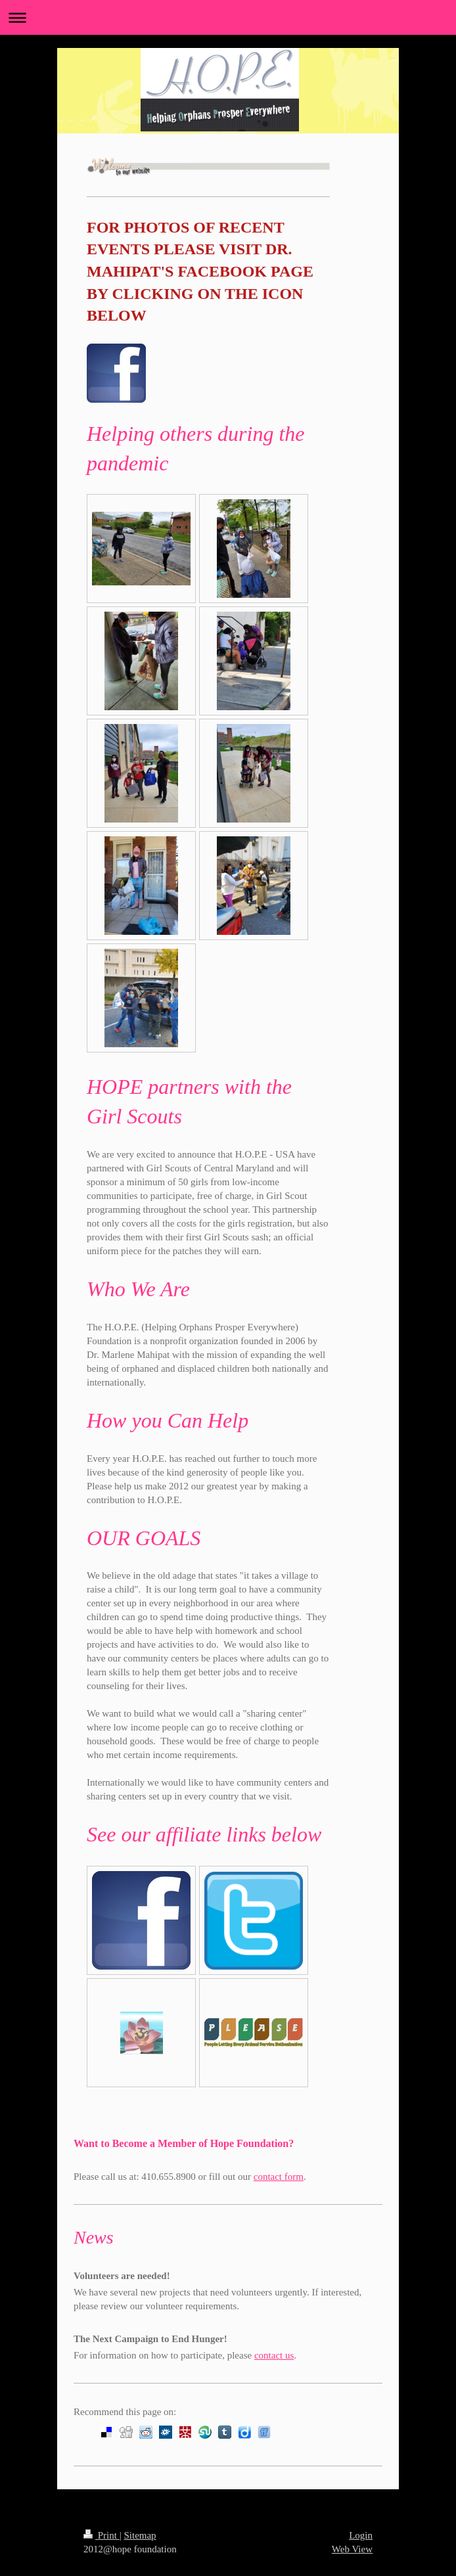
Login (361, 2535)
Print (101, 2535)
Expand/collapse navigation (228, 17)
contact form (279, 2176)
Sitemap (140, 2535)
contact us (274, 2355)
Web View (352, 2549)
